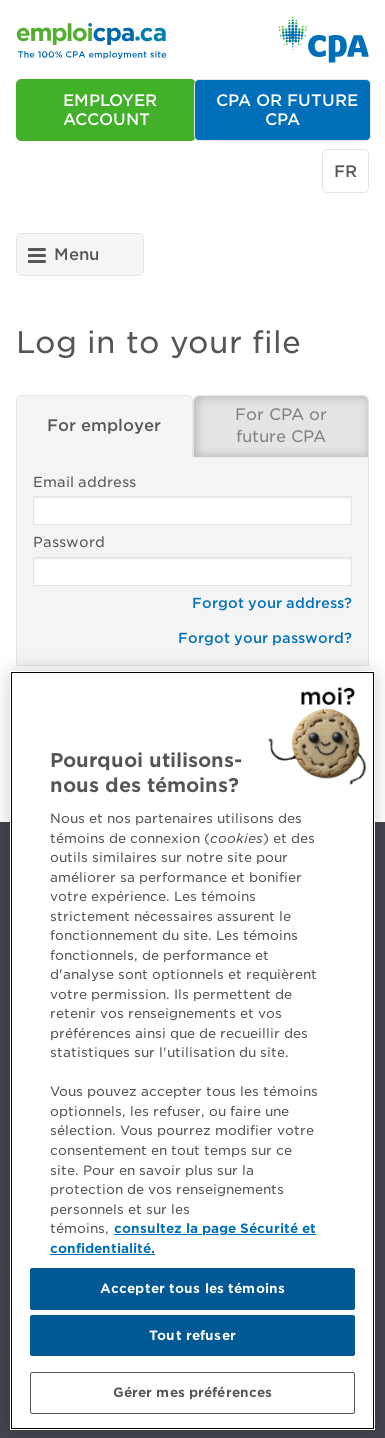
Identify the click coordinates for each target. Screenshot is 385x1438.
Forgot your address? (272, 603)
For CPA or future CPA (281, 425)
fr (345, 171)
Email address (192, 500)
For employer (104, 425)
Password (192, 560)
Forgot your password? (265, 638)
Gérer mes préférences (193, 1397)
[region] (192, 1055)
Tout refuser (192, 1339)
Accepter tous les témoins (192, 1292)
